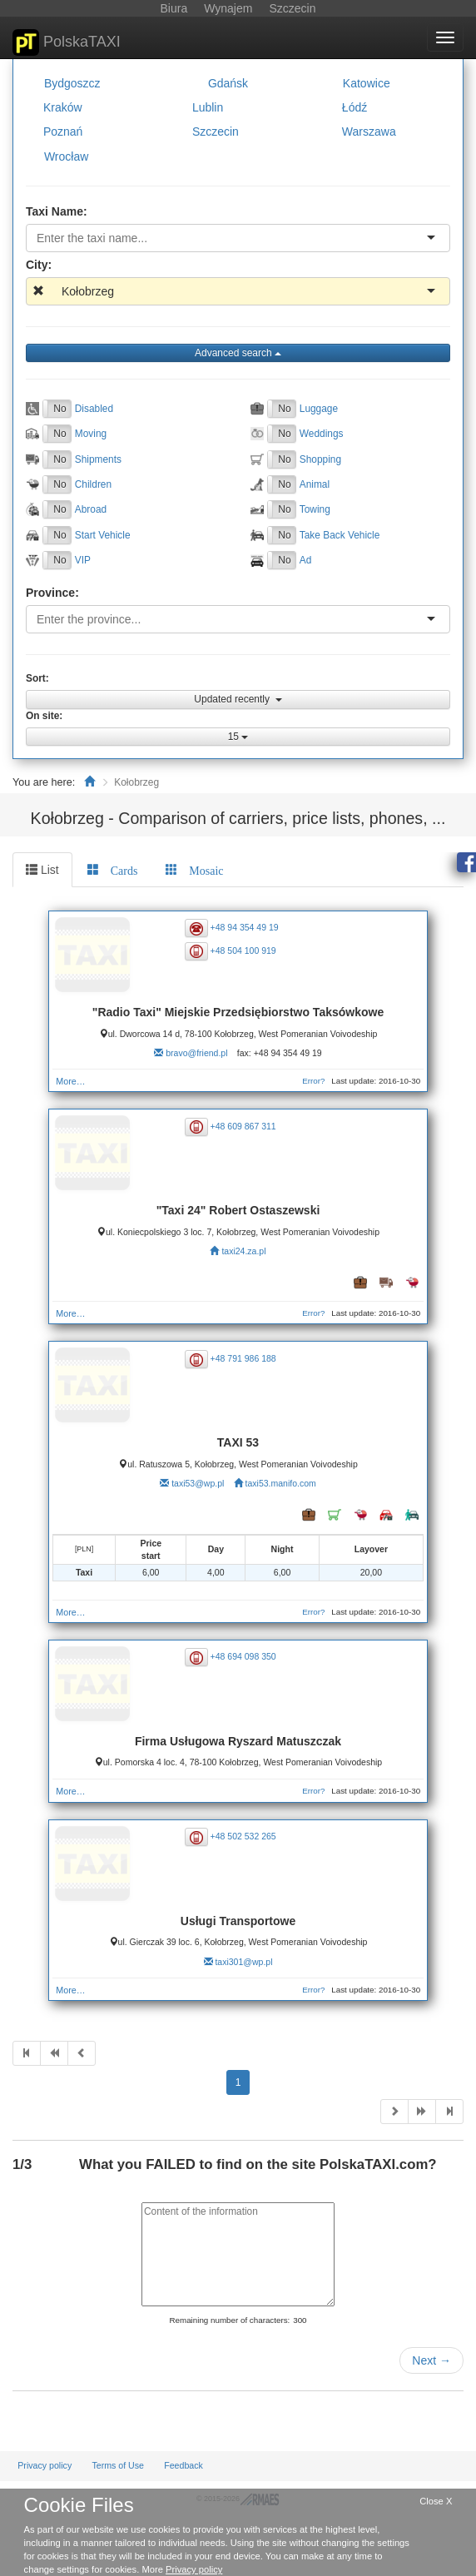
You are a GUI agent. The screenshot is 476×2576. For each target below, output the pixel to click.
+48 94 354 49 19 (245, 927)
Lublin (207, 107)
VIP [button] (83, 560)
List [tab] (42, 869)
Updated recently (237, 699)
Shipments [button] (98, 458)
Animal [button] (315, 484)
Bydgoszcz (72, 83)
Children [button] (93, 484)
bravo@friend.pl (196, 1053)
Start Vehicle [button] (103, 535)
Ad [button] (306, 560)
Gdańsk (228, 83)
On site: (44, 716)
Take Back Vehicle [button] (340, 535)
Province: (52, 592)
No (59, 408)
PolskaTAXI (66, 42)
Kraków (62, 107)
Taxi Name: (56, 211)
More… (70, 1081)
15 (238, 736)
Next (431, 2360)
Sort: (37, 678)
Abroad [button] (91, 509)
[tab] (112, 869)
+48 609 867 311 (243, 1125)
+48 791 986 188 (243, 1358)
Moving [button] (91, 433)
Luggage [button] (319, 408)
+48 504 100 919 (243, 950)
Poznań (62, 131)
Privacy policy (44, 2465)
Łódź (354, 107)
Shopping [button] (320, 458)
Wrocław (66, 155)
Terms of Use (118, 2465)
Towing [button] (315, 509)
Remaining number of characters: (229, 2320)
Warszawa (369, 131)
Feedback (183, 2465)
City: (39, 264)
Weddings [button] (322, 433)
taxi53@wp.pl (197, 1483)
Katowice (366, 83)
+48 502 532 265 (243, 1836)
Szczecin (215, 131)
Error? (313, 1080)
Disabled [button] (94, 408)
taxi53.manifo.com (280, 1483)
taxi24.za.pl (243, 1251)
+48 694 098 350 (243, 1656)
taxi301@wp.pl (243, 1962)
